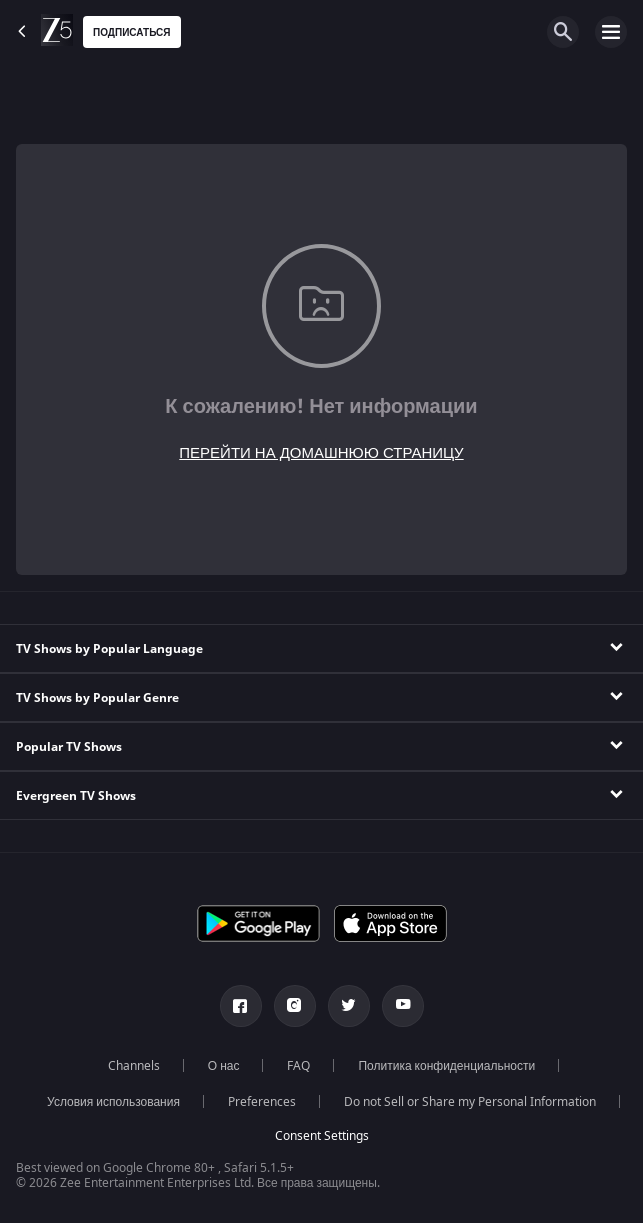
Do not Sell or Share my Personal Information (470, 1102)
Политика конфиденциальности (446, 1066)
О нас (224, 1066)
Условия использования (113, 1102)
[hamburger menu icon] (611, 32)
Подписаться (132, 32)
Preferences (262, 1102)
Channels (134, 1066)
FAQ (298, 1066)
